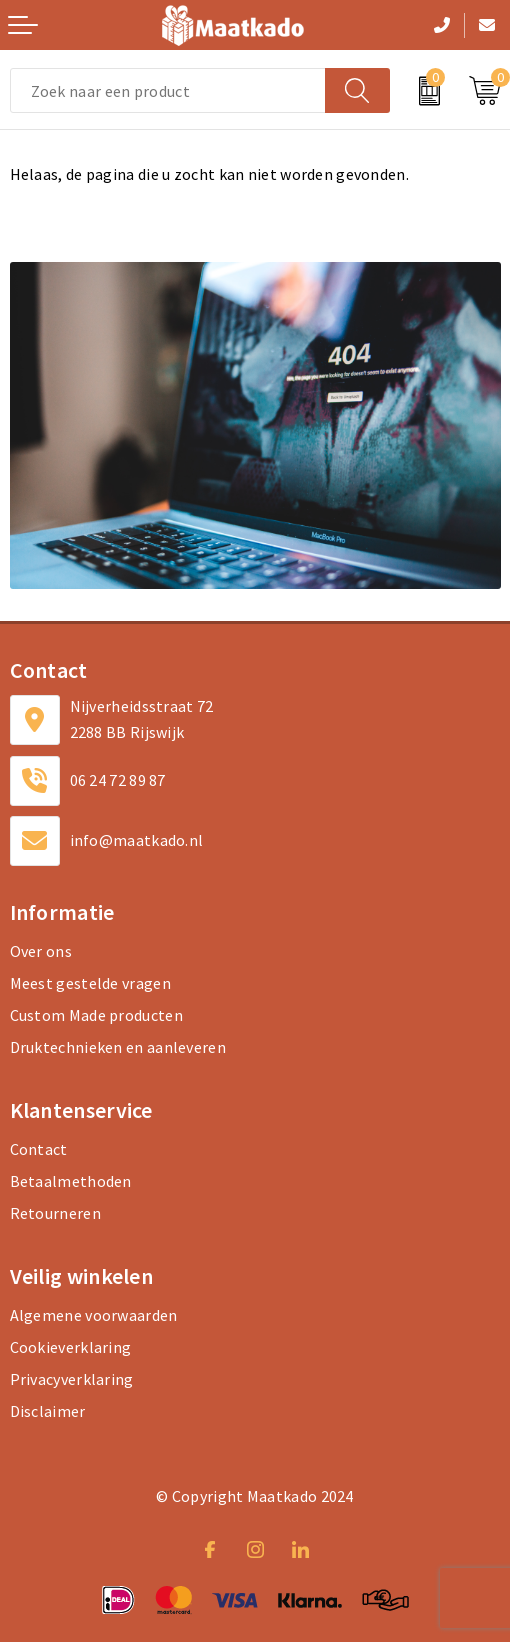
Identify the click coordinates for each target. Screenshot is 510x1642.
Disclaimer (48, 1411)
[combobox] (168, 90)
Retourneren (55, 1213)
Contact (39, 1149)
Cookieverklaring (71, 1347)
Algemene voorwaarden (94, 1315)
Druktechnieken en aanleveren (118, 1047)
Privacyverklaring (72, 1379)
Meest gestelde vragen (90, 983)
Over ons (41, 951)
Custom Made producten (96, 1015)
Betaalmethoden (71, 1181)
